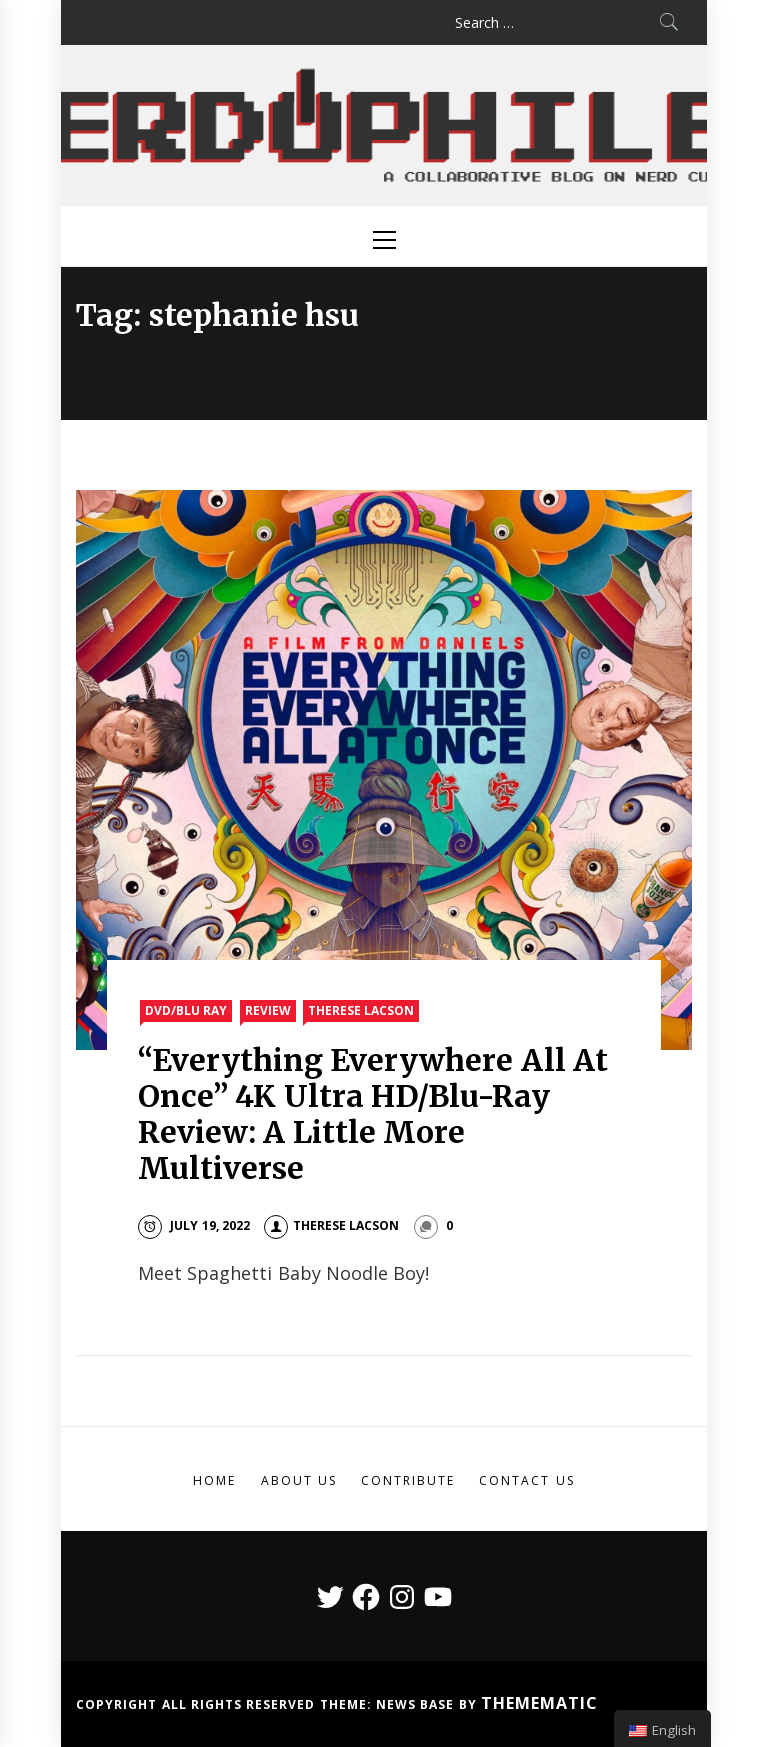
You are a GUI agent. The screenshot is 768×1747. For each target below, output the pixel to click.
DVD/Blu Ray (186, 1010)
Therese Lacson (361, 1010)
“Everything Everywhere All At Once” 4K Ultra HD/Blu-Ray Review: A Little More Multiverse (373, 1114)
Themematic (539, 1703)
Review (268, 1010)
